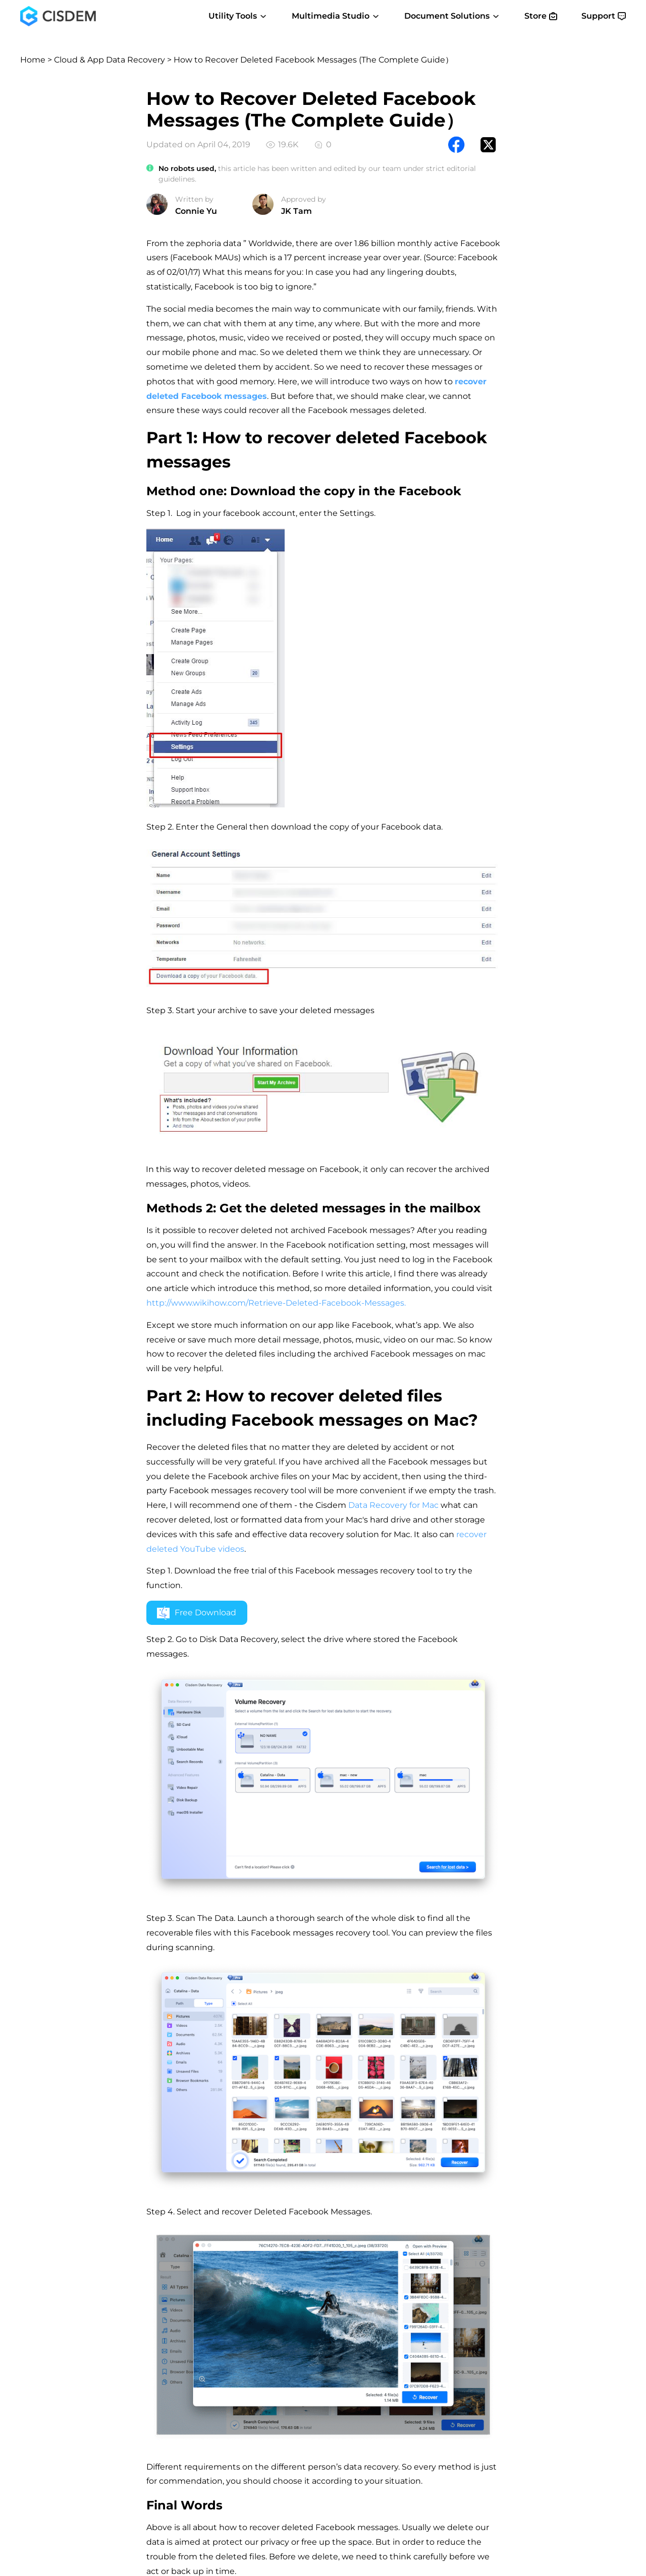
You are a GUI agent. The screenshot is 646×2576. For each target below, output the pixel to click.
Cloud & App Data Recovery (109, 60)
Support (603, 16)
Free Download (196, 1613)
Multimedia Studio (336, 16)
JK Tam (296, 211)
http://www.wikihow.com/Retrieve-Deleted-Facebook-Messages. (276, 1303)
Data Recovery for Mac (393, 1505)
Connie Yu (196, 211)
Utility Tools (237, 16)
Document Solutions (452, 16)
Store (540, 16)
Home (32, 60)
